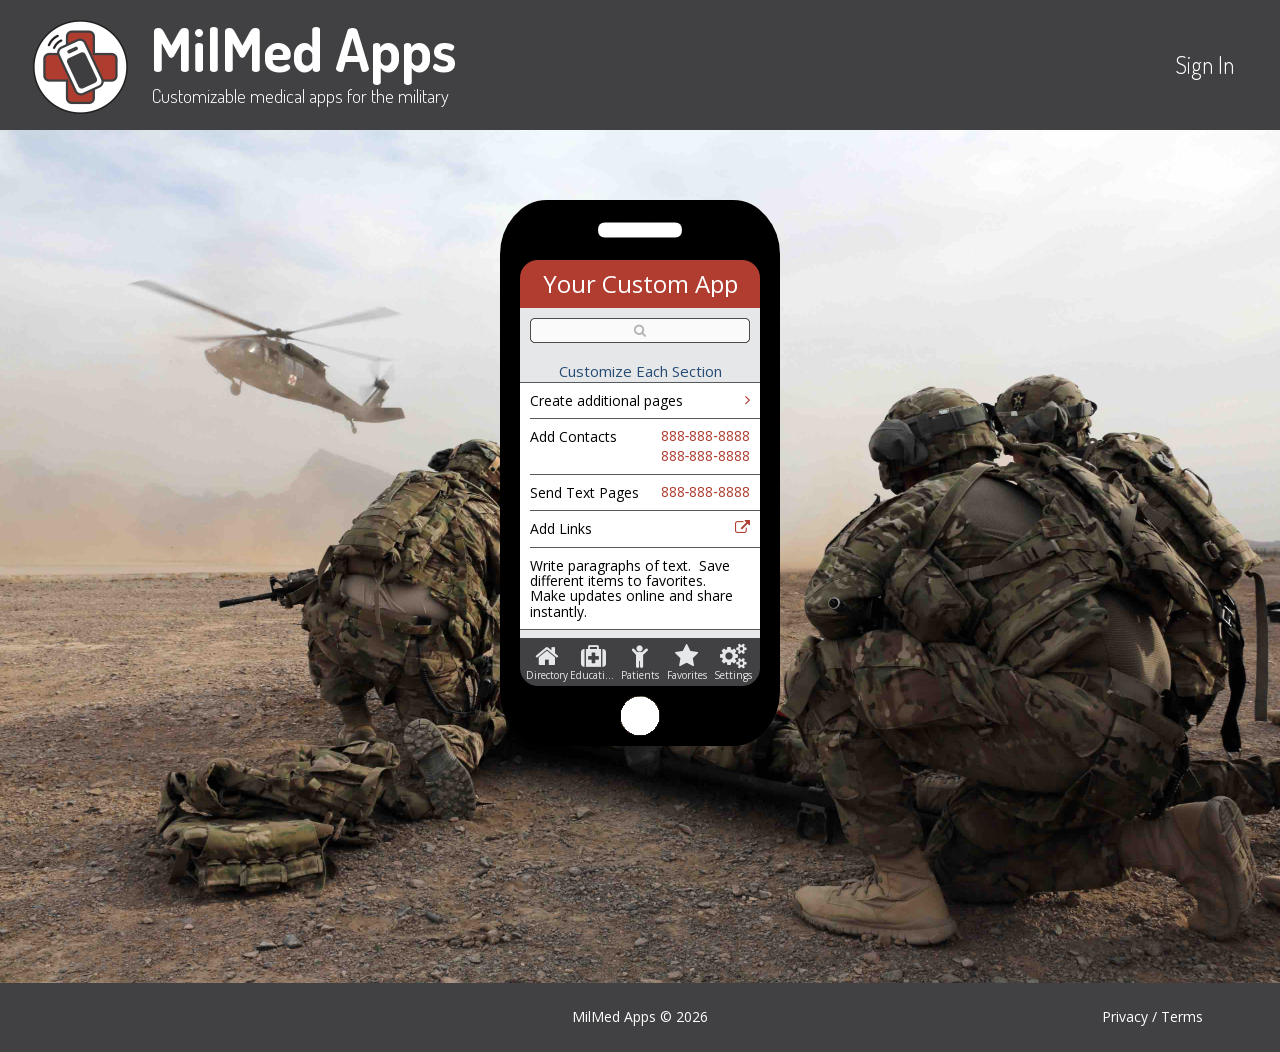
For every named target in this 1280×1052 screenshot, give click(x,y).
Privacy (1125, 1016)
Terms (1182, 1016)
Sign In (1204, 64)
